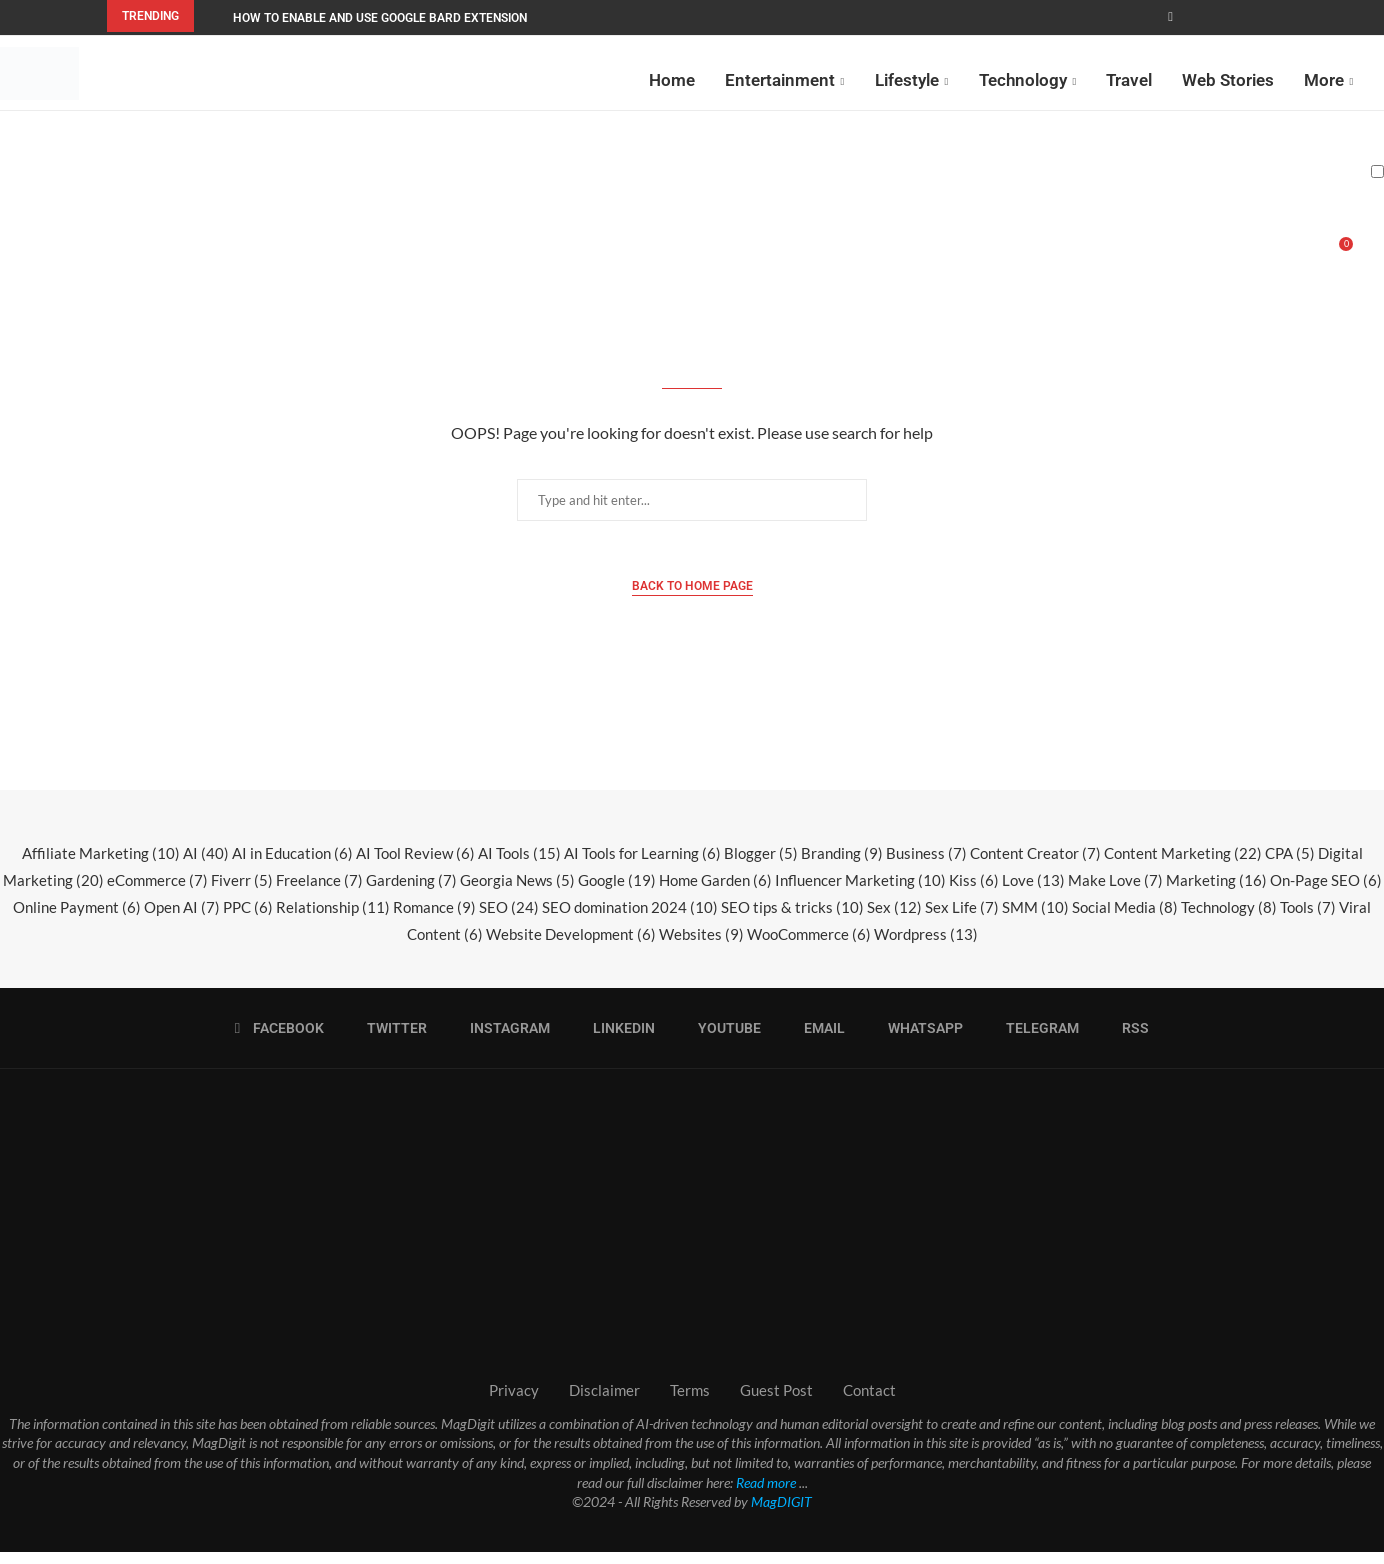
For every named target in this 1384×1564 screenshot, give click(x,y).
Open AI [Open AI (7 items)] (182, 919)
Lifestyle (907, 78)
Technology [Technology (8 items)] (1229, 919)
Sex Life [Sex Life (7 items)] (962, 919)
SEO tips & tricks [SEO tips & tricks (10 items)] (792, 919)
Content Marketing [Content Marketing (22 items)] (1183, 865)
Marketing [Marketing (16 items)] (1216, 892)
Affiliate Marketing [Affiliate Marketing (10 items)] (101, 865)
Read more (766, 1494)
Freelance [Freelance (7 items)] (319, 892)
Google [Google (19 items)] (617, 892)
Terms (690, 1402)
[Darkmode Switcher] (1377, 169)
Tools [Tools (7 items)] (1308, 919)
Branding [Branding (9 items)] (842, 865)
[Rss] (1129, 1040)
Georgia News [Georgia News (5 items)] (517, 892)
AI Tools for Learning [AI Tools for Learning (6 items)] (642, 865)
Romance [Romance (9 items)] (434, 919)
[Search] (1374, 258)
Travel (1129, 78)
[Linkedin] (617, 1040)
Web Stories (1228, 78)
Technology (1023, 78)
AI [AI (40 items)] (206, 865)
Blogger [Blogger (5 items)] (761, 865)
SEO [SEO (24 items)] (509, 919)
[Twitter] (390, 1040)
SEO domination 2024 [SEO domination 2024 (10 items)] (630, 919)
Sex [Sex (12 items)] (894, 919)
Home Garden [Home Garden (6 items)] (715, 892)
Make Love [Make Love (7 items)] (1115, 892)
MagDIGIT (781, 1513)
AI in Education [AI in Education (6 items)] (292, 865)
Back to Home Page (692, 598)
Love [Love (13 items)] (1033, 892)
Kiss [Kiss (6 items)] (974, 892)
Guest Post (776, 1402)
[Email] (818, 1040)
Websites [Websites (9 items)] (701, 946)
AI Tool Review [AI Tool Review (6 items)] (415, 865)
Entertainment (780, 78)
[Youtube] (723, 1040)
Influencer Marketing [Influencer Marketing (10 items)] (860, 892)
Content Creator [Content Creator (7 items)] (1035, 865)
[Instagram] (503, 1040)
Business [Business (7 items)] (926, 865)
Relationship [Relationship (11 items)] (333, 919)
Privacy (514, 1402)
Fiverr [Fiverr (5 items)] (242, 892)
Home (672, 78)
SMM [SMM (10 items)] (1035, 919)
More (1324, 78)
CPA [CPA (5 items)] (1290, 865)
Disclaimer (604, 1402)
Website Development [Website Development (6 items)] (571, 946)
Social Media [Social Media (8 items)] (1125, 919)
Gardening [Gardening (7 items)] (411, 892)
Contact (869, 1402)
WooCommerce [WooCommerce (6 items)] (809, 946)
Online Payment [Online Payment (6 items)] (77, 919)
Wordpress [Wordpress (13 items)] (926, 946)
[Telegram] (1036, 1040)
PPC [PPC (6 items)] (248, 919)
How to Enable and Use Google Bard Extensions (383, 18)
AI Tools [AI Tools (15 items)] (519, 865)
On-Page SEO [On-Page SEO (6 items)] (1326, 892)
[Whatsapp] (919, 1040)
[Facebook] (1170, 16)
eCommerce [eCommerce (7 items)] (157, 892)
